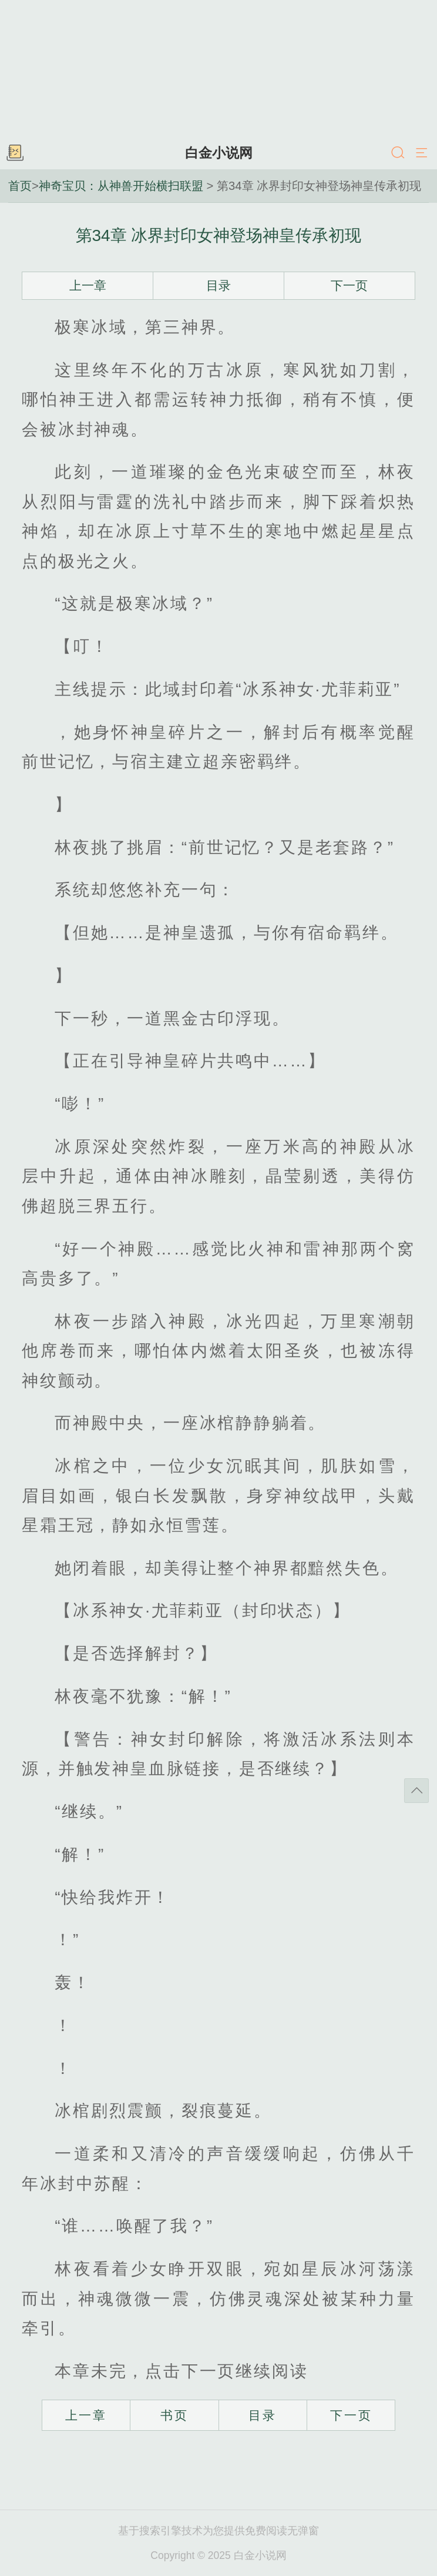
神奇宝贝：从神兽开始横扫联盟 (121, 185)
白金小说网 (219, 152)
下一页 (349, 285)
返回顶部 (416, 1790)
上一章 (87, 285)
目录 (218, 285)
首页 (20, 185)
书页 (174, 2415)
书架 (14, 153)
